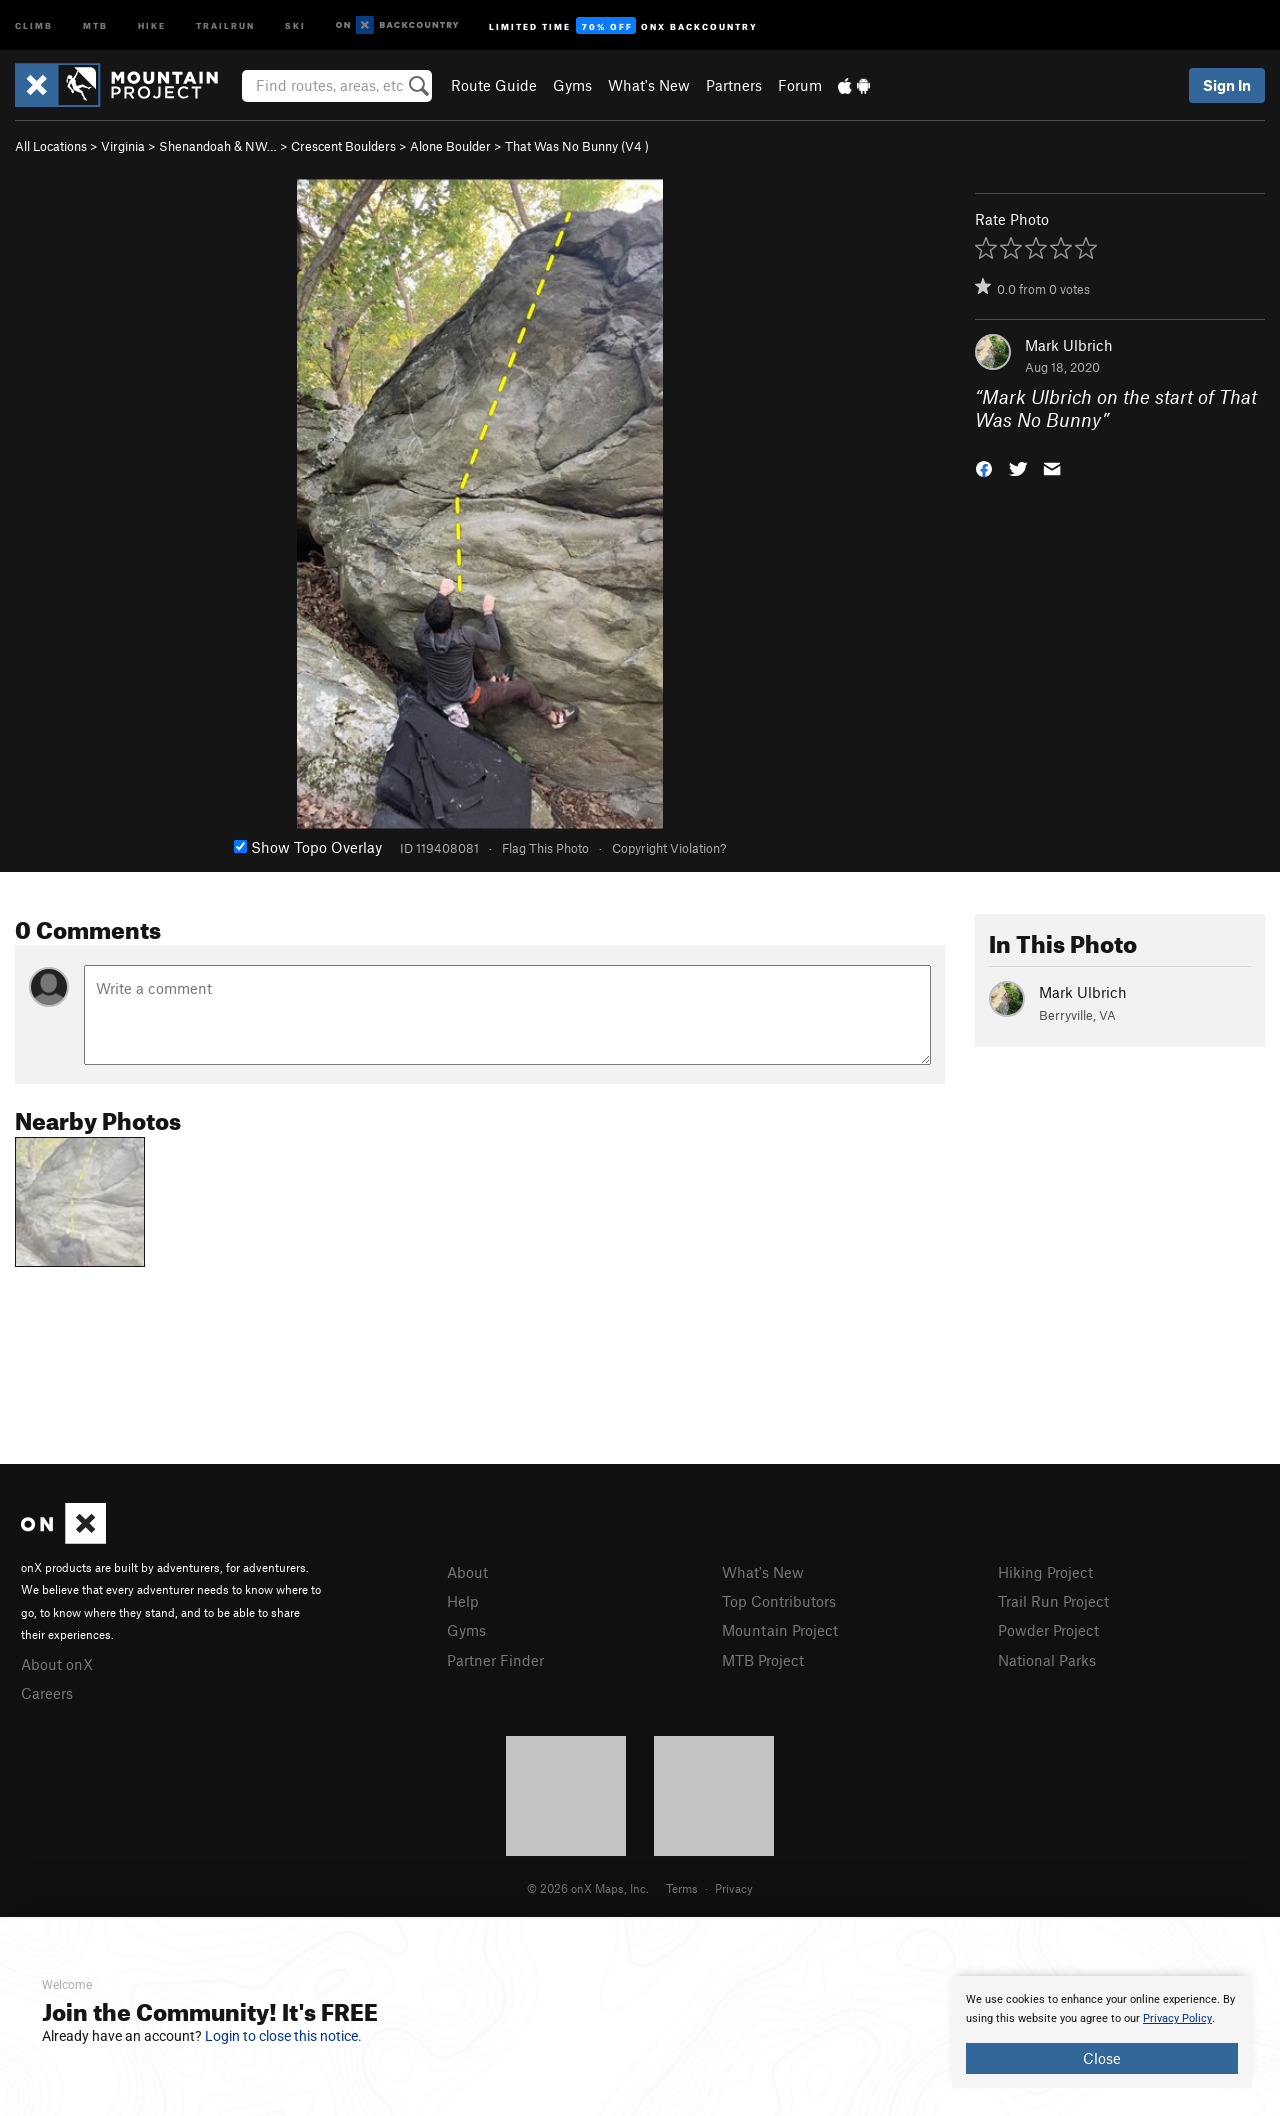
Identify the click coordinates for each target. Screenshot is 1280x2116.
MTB (95, 24)
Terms (682, 1888)
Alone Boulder (450, 146)
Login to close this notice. (283, 2036)
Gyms (572, 85)
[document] (1102, 2032)
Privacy (734, 1888)
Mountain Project (780, 1630)
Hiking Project (1045, 1572)
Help (463, 1601)
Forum (800, 85)
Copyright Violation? (669, 848)
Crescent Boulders (343, 146)
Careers (47, 1693)
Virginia (123, 146)
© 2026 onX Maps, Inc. (588, 1888)
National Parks (1047, 1660)
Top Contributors (779, 1601)
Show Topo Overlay (308, 847)
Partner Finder (495, 1660)
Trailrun (225, 24)
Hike (152, 24)
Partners (734, 85)
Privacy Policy (1177, 2018)
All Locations (51, 146)
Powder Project (1048, 1630)
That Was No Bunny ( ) (577, 146)
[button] (984, 466)
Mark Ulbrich (1069, 345)
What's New (649, 85)
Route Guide (494, 85)
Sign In (1227, 85)
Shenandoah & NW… (218, 146)
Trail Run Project (1053, 1601)
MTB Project (763, 1660)
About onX (57, 1664)
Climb (34, 24)
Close (1102, 2058)
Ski (295, 24)
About (467, 1572)
